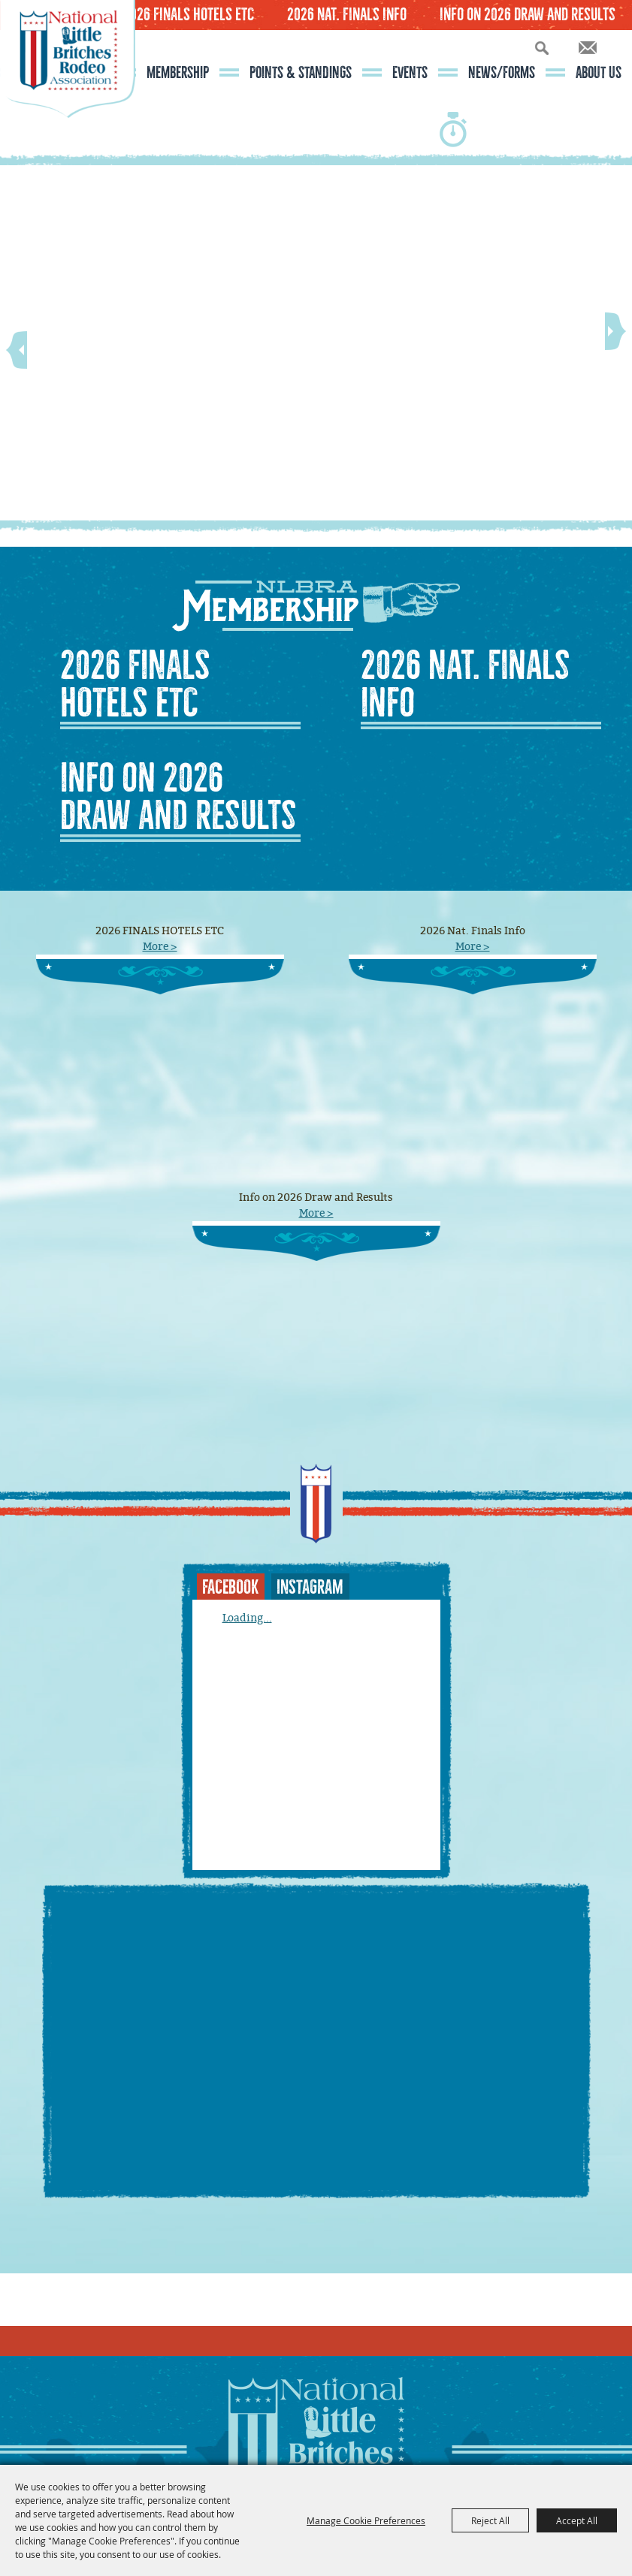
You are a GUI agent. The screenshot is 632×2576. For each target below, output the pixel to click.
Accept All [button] (576, 2520)
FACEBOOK (230, 1587)
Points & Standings (300, 73)
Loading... (247, 1618)
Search (541, 48)
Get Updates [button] (587, 48)
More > (160, 946)
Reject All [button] (490, 2520)
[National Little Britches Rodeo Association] (67, 86)
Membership (178, 73)
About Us (598, 73)
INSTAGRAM (310, 1587)
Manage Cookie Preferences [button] (366, 2520)
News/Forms (501, 73)
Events (410, 73)
